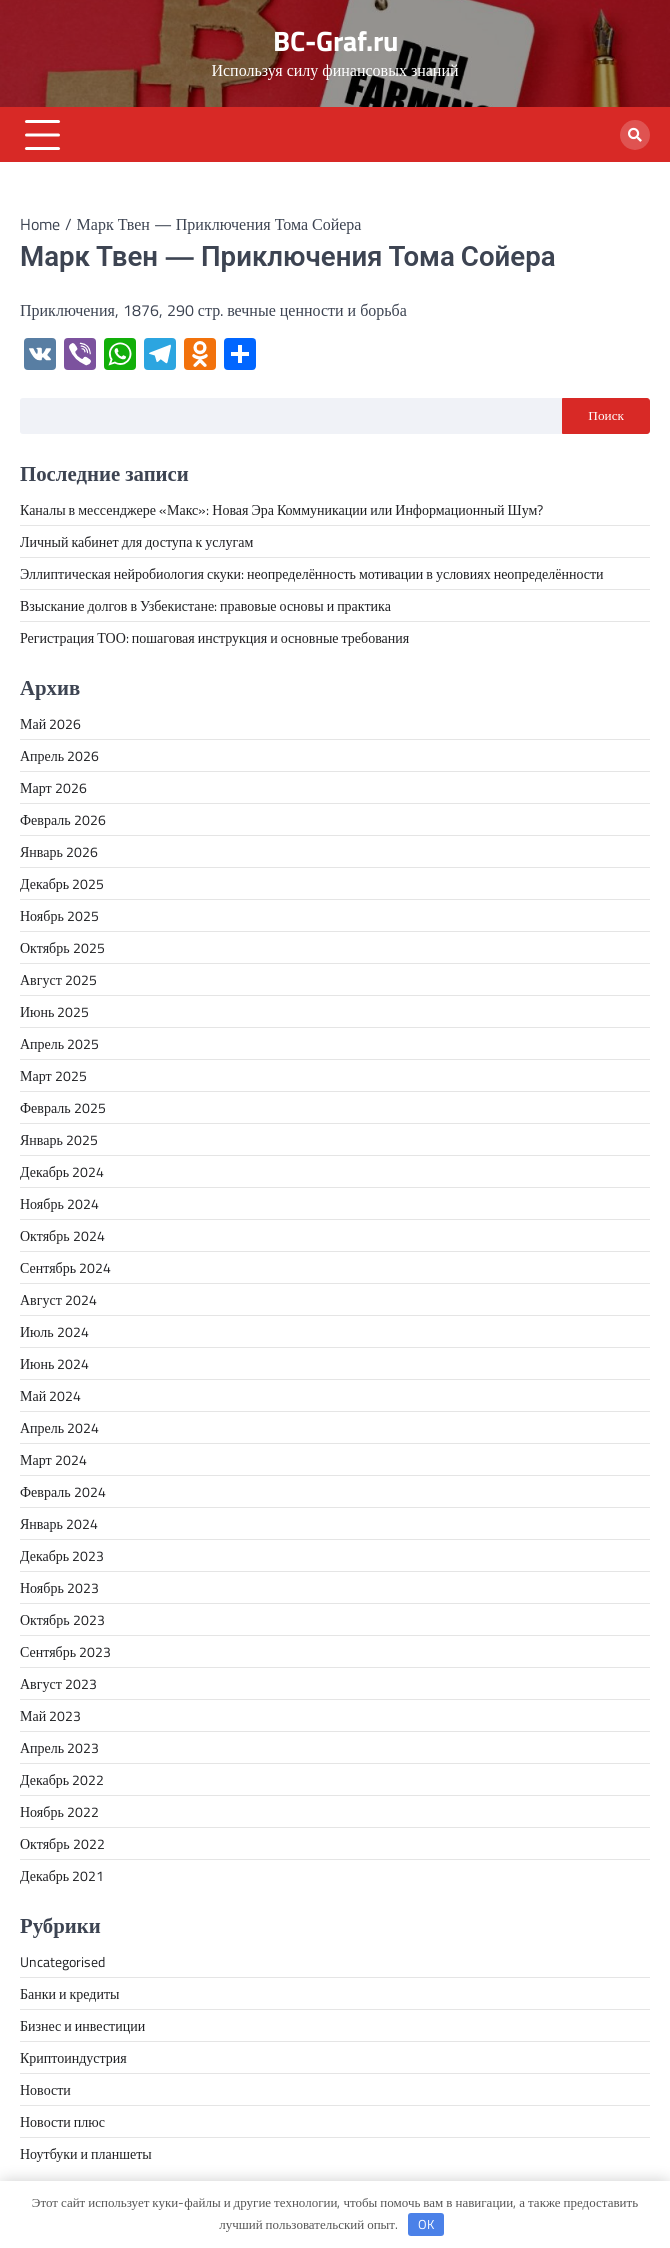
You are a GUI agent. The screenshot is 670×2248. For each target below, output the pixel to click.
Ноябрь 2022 (59, 1811)
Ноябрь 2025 (59, 915)
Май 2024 (50, 1395)
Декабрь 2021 (62, 1875)
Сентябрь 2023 (65, 1651)
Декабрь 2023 (62, 1555)
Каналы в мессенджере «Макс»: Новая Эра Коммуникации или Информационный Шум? (281, 509)
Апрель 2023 (59, 1747)
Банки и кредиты (70, 1993)
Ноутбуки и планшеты (86, 2153)
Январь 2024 (59, 1523)
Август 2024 (58, 1299)
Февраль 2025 (63, 1107)
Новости (45, 2089)
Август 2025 (58, 979)
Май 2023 (50, 1715)
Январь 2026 (59, 851)
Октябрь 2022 (62, 1843)
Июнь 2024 (54, 1363)
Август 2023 (58, 1683)
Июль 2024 (54, 1331)
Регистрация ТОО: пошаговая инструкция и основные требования (214, 637)
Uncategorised (62, 1961)
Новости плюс (62, 2121)
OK (426, 2224)
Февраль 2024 (63, 1491)
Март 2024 (53, 1459)
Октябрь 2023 (62, 1619)
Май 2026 (50, 723)
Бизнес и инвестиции (82, 2025)
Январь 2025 (59, 1139)
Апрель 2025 (59, 1043)
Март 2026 (53, 787)
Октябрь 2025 (62, 947)
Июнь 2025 (54, 1011)
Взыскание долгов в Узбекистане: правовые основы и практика (205, 605)
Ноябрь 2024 (59, 1203)
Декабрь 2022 (62, 1779)
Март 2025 (53, 1075)
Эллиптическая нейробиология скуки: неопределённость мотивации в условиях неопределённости (312, 573)
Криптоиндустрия (73, 2057)
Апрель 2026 (59, 755)
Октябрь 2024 (62, 1235)
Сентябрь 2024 (65, 1267)
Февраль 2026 (63, 819)
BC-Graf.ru (335, 41)
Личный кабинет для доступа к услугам (136, 541)
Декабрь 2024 (62, 1171)
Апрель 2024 (59, 1427)
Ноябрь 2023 (59, 1587)
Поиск (606, 415)
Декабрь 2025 (62, 883)
